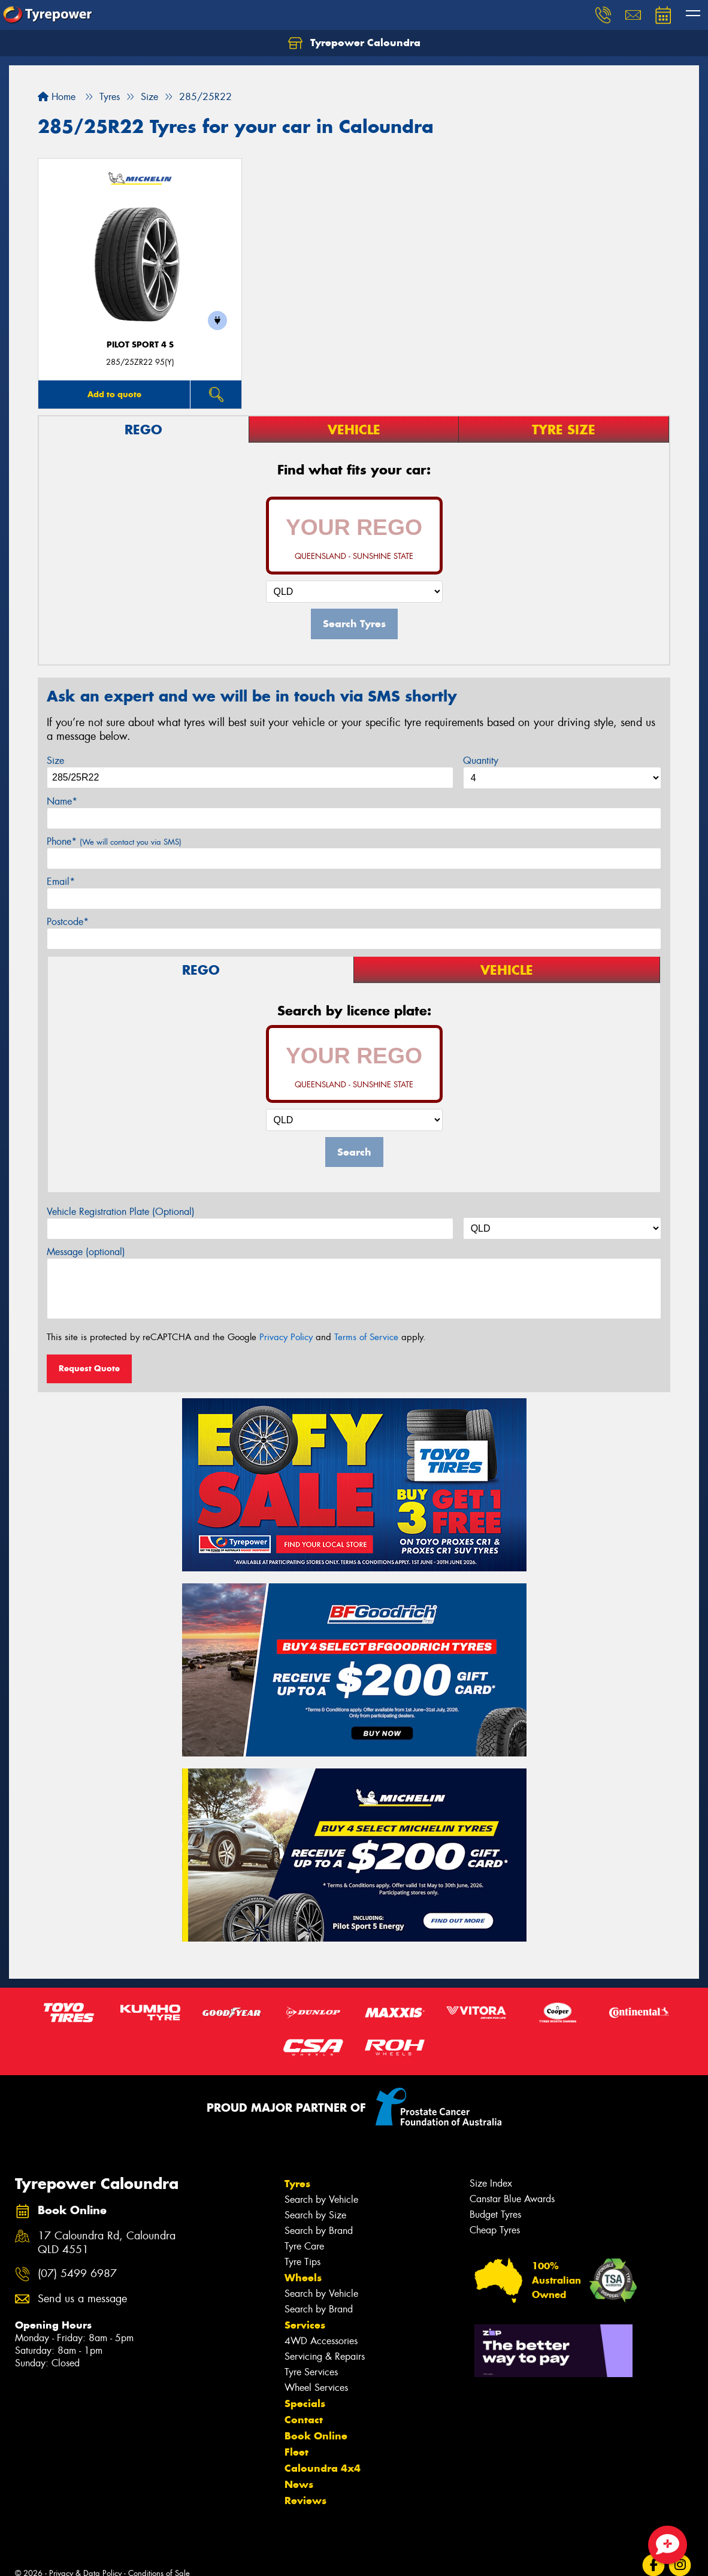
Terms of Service (366, 1337)
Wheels (303, 2277)
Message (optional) (86, 1251)
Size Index (491, 2183)
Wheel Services (316, 2387)
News (299, 2484)
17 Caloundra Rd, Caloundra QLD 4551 (107, 2243)
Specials (305, 2403)
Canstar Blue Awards (512, 2199)
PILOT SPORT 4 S (140, 345)
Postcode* (68, 921)
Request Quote (89, 1368)
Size (55, 760)
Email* (61, 881)
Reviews (305, 2500)
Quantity (480, 760)
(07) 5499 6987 (77, 2274)
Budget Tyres (495, 2214)
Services (305, 2325)
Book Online (316, 2435)
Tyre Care (304, 2246)
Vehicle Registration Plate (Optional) (121, 1211)
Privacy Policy (286, 1337)
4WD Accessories (321, 2341)
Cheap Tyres (495, 2230)
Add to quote (114, 394)
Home (56, 96)
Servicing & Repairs (325, 2356)
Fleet (296, 2452)
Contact (304, 2419)
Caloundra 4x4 (323, 2468)
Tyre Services (311, 2372)
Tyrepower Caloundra (354, 43)
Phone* (114, 841)
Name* (62, 801)
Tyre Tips (302, 2261)
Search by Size (315, 2215)
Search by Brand (319, 2230)
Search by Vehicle (321, 2199)
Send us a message (82, 2299)
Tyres (297, 2183)
